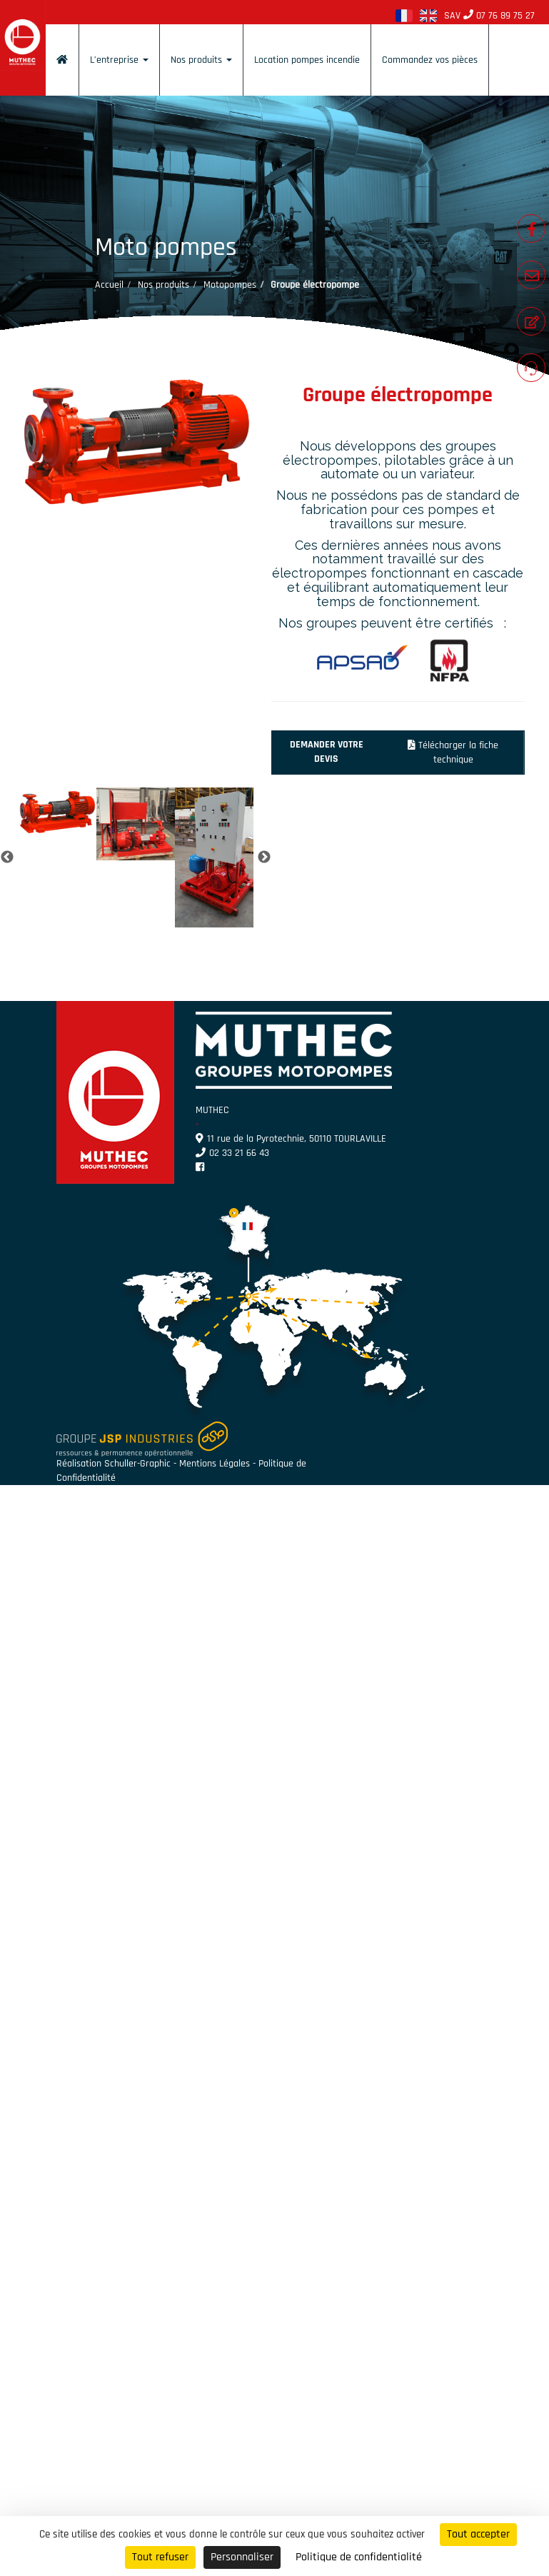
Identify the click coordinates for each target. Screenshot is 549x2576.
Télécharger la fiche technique (453, 752)
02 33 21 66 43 (232, 1153)
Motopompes (229, 284)
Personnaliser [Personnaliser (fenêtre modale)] (242, 2557)
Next (264, 857)
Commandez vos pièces (430, 60)
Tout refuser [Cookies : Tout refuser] (160, 2557)
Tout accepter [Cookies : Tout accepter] (478, 2534)
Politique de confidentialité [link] (359, 2557)
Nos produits (201, 60)
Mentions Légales (214, 1463)
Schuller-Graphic (137, 1463)
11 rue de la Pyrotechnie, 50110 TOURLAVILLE (291, 1138)
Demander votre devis (326, 751)
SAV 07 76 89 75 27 (489, 15)
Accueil (109, 284)
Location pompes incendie (307, 60)
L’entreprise (119, 60)
